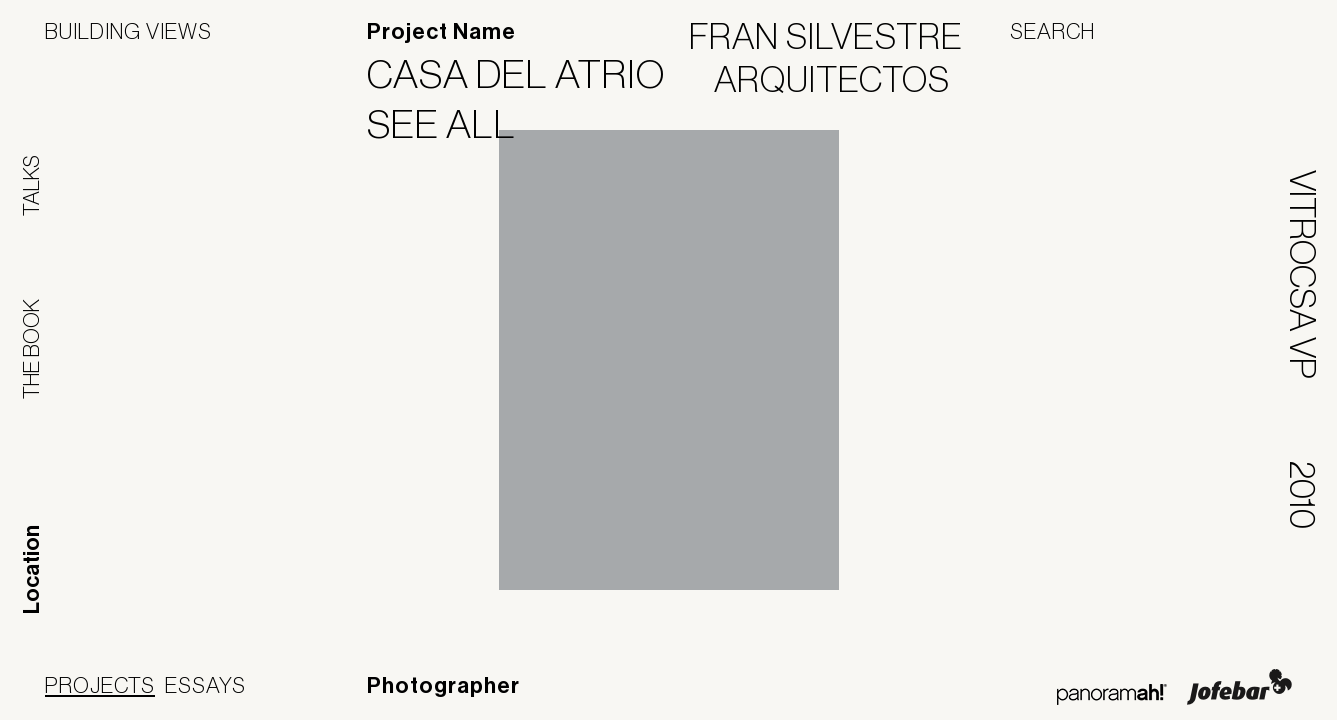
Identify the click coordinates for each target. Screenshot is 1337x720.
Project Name (441, 32)
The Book (31, 349)
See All (454, 124)
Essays (205, 685)
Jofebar (1239, 687)
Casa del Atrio (528, 74)
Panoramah (1111, 694)
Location (32, 569)
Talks (31, 185)
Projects (100, 685)
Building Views (128, 31)
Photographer (443, 686)
